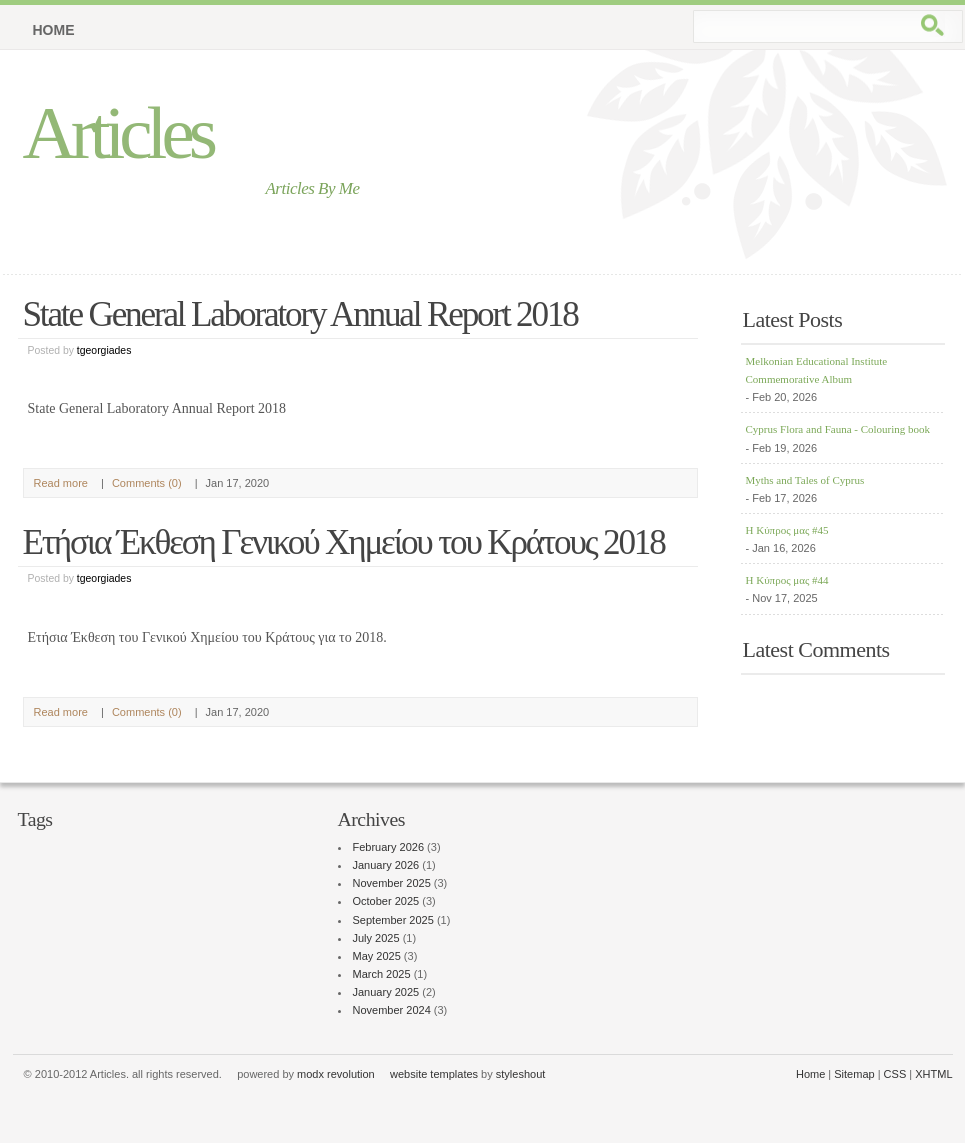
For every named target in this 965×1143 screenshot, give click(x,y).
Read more (61, 483)
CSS (895, 1074)
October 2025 (386, 901)
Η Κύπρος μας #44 (787, 580)
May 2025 (377, 956)
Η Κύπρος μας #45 (787, 530)
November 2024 (392, 1010)
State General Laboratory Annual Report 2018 (300, 314)
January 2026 (386, 865)
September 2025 (393, 920)
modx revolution (336, 1074)
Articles (117, 132)
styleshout (521, 1074)
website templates (434, 1074)
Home (54, 30)
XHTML (933, 1074)
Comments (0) (147, 483)
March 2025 (382, 974)
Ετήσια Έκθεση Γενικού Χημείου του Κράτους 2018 (344, 542)
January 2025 (386, 992)
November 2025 (392, 883)
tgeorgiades (104, 350)
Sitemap (854, 1074)
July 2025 (376, 938)
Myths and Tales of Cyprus (805, 480)
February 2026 (389, 847)
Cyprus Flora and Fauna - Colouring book (838, 429)
